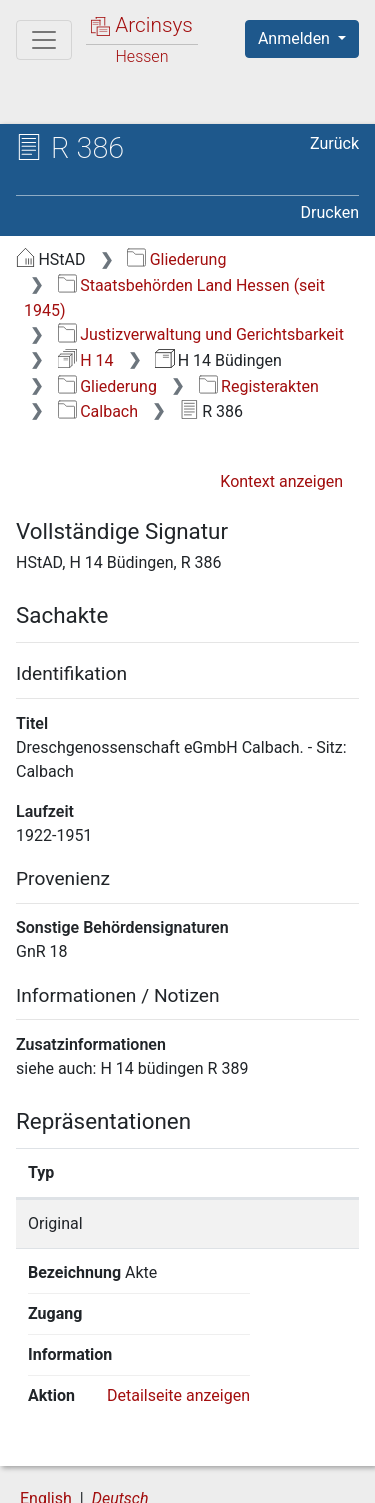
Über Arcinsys (116, 1455)
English (46, 1416)
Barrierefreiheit (120, 1476)
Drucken (330, 212)
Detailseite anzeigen (178, 1313)
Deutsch (120, 1416)
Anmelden (296, 38)
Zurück (334, 143)
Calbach (98, 411)
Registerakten (259, 386)
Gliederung (176, 259)
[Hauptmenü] (44, 40)
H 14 (86, 360)
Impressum (268, 1476)
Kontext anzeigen (281, 481)
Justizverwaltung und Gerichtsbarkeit (201, 334)
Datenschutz (265, 1455)
